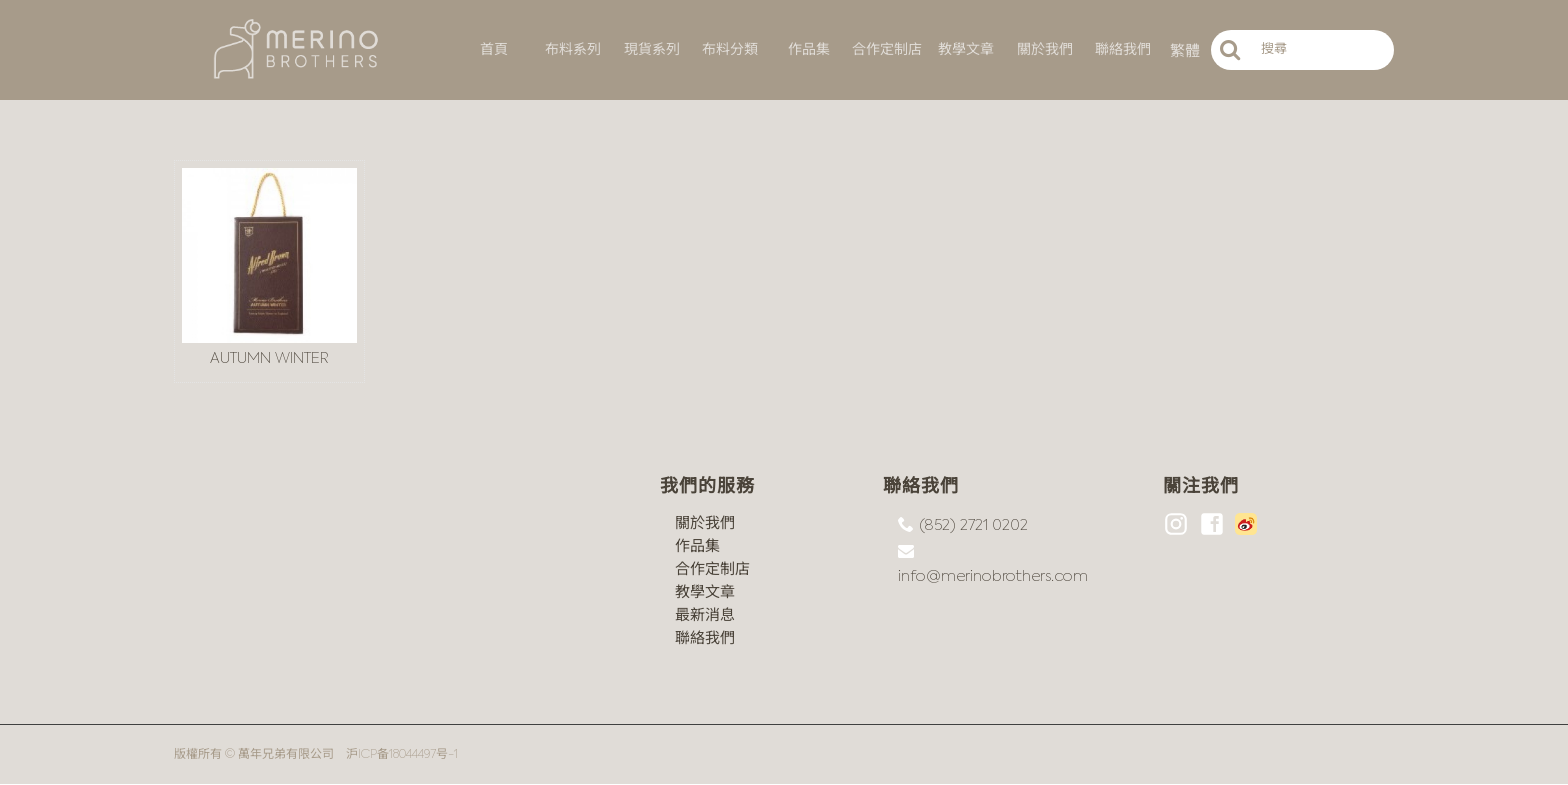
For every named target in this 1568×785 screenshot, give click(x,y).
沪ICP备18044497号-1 (402, 755)
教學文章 (705, 592)
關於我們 (705, 523)
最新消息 (705, 615)
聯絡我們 (705, 638)
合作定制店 (712, 569)
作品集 (697, 546)
